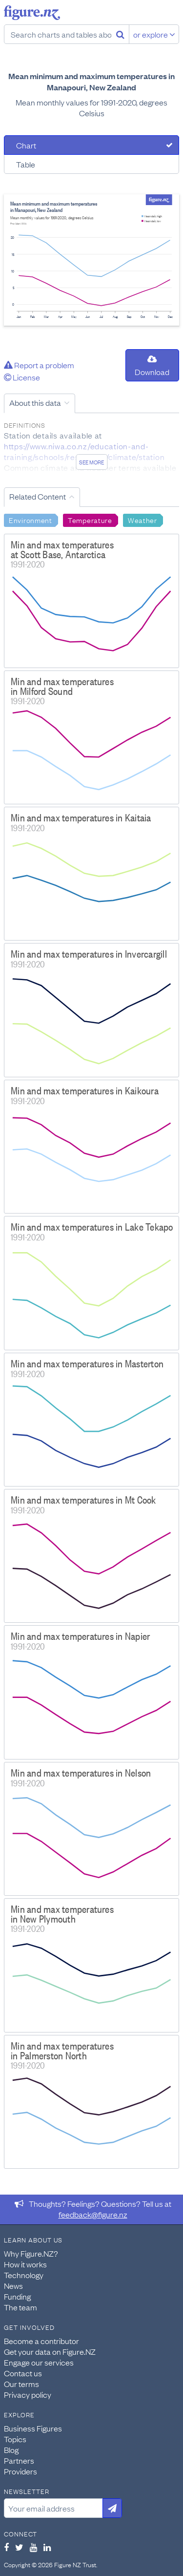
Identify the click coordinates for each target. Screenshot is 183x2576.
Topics (15, 2438)
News (13, 2285)
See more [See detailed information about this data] (91, 462)
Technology (23, 2274)
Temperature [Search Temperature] (90, 519)
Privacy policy (27, 2394)
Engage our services (39, 2362)
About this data (35, 402)
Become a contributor (41, 2340)
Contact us (23, 2372)
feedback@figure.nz (93, 2214)
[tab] (91, 145)
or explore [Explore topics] (154, 34)
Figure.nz (32, 12)
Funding (17, 2296)
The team (20, 2307)
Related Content (37, 496)
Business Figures (33, 2428)
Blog (11, 2449)
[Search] (120, 34)
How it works (25, 2264)
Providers (20, 2471)
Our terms (21, 2383)
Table (25, 164)
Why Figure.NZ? (31, 2253)
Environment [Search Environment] (30, 519)
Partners (19, 2460)
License (22, 377)
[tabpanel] (91, 260)
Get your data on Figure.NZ (50, 2351)
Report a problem (39, 364)
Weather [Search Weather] (142, 519)
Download (152, 366)
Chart (26, 145)
